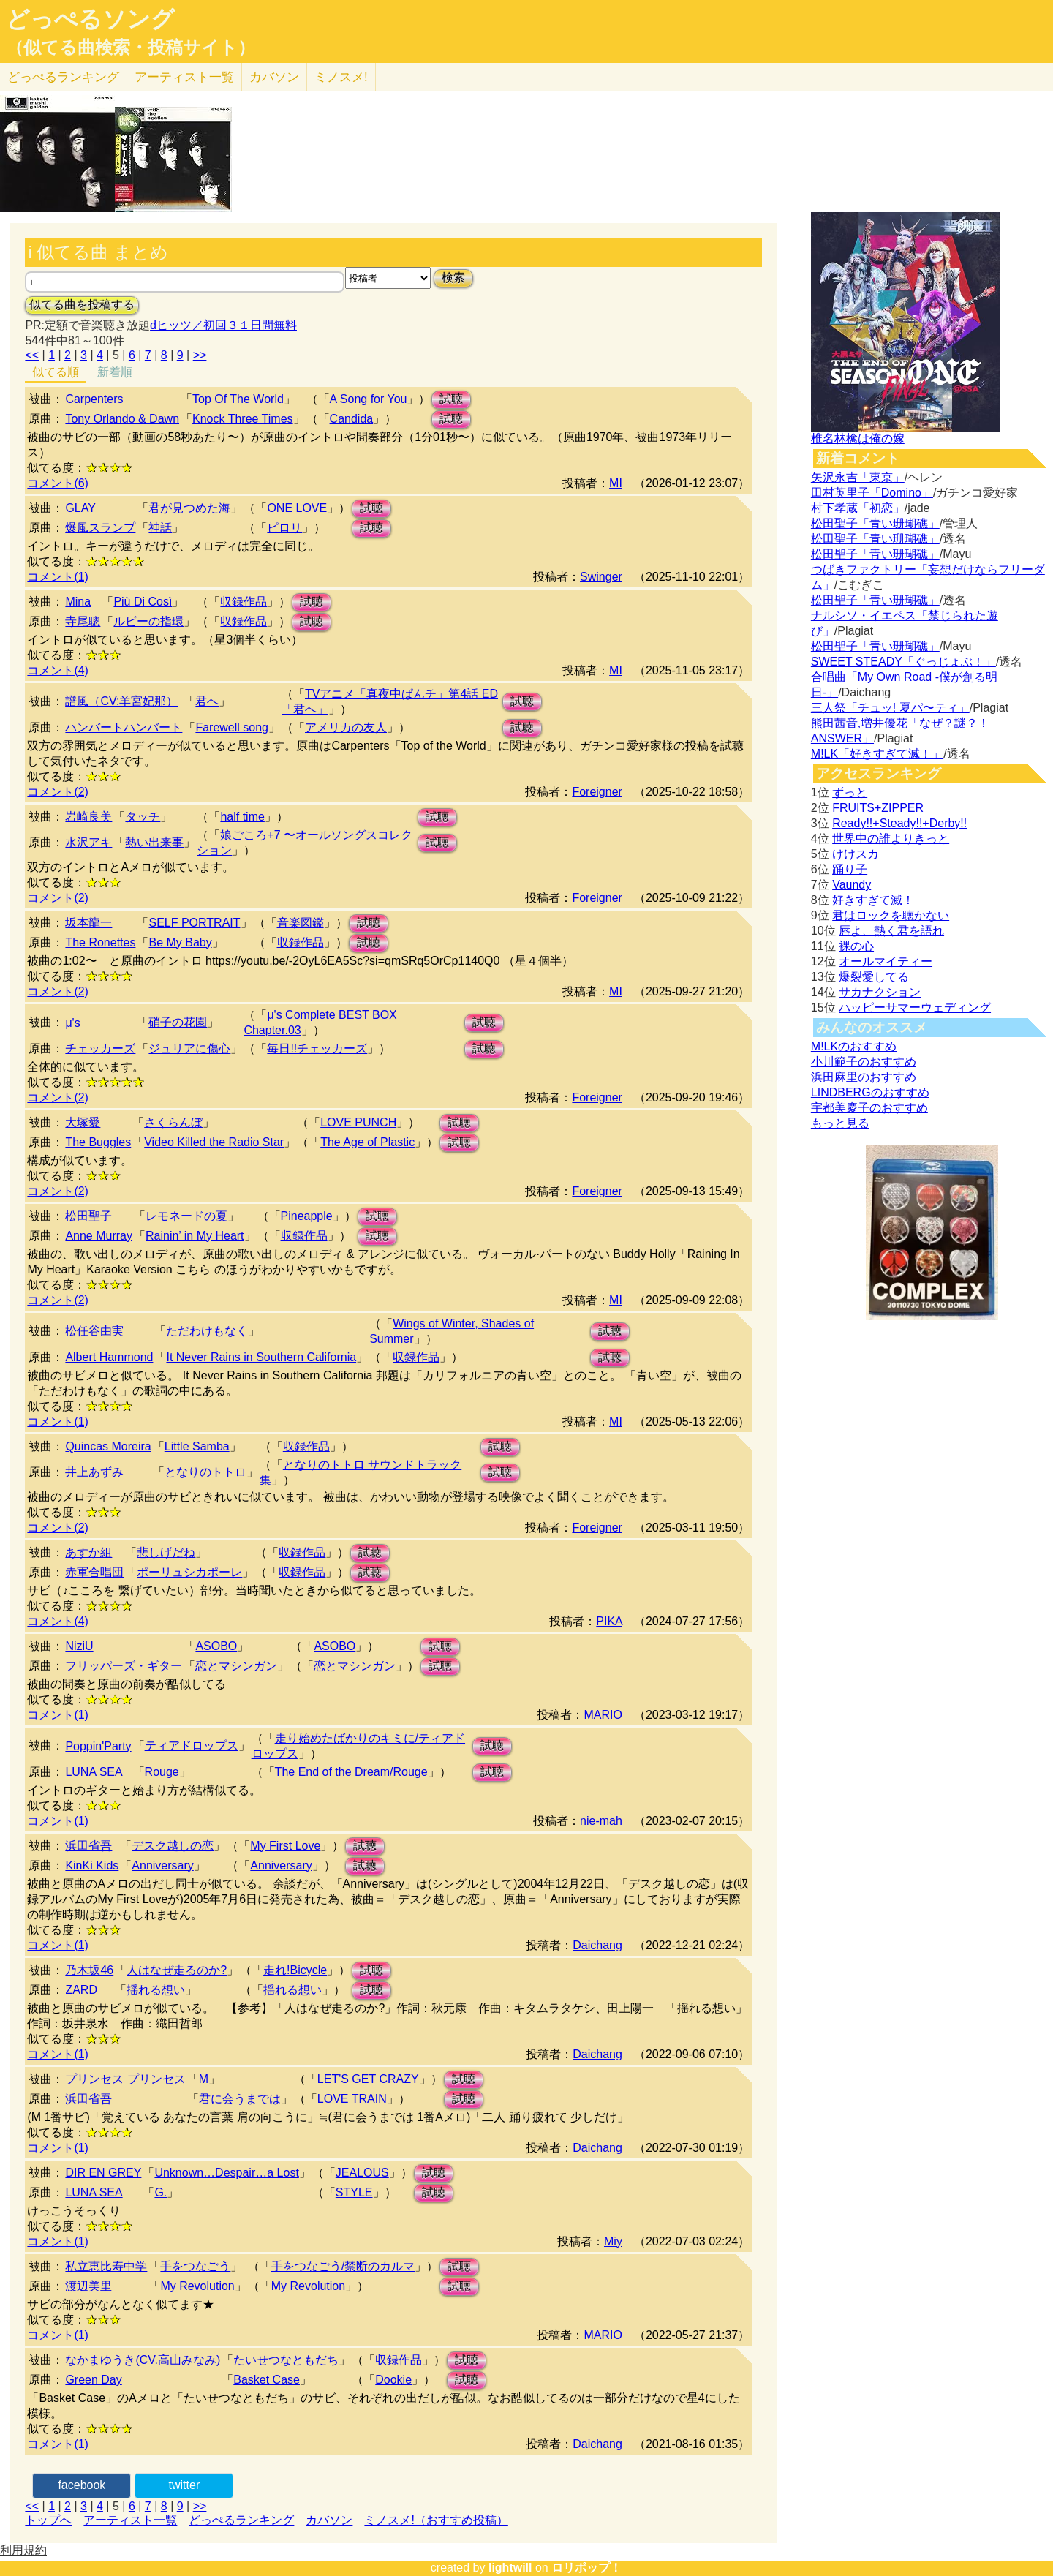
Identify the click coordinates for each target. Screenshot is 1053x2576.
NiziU (79, 1646)
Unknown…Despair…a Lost (226, 2172)
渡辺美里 (88, 2286)
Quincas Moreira (108, 1446)
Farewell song (231, 727)
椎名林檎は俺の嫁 (858, 438)
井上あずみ (94, 1472)
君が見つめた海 (189, 508)
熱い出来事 (154, 842)
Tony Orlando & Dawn (122, 419)
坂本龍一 (88, 922)
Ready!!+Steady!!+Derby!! (899, 823)
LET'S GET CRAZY (368, 2079)
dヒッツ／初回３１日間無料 (223, 325)
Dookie (393, 2379)
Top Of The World (238, 399)
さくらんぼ (173, 1122)
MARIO (603, 1715)
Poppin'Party (98, 1746)
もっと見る (840, 1123)
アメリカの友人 (346, 727)
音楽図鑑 (300, 922)
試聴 (451, 399)
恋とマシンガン (236, 1666)
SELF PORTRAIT (194, 922)
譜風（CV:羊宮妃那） (121, 701)
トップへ (48, 2520)
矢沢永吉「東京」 (858, 477)
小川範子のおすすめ (863, 1061)
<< (32, 355)
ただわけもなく (207, 1331)
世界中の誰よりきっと (890, 838)
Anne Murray (98, 1235)
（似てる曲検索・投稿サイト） (130, 47)
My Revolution (197, 2286)
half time (242, 816)
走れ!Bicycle (295, 1970)
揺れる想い (156, 1990)
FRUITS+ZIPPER (878, 808)
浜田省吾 (88, 1845)
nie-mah (601, 1821)
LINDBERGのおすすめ (870, 1092)
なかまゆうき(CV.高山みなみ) (142, 2360)
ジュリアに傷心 (189, 1048)
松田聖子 (88, 1216)
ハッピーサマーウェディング (915, 1007)
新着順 (114, 372)
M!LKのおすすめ (854, 1046)
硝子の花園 (177, 1022)
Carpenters (94, 399)
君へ (207, 701)
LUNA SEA (93, 1772)
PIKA (609, 1621)
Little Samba (197, 1446)
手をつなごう (195, 2266)
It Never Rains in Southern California (261, 1357)
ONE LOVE (297, 508)
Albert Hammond (109, 1357)
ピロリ (284, 527)
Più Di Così (142, 601)
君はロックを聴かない (890, 915)
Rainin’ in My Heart (195, 1235)
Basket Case (266, 2379)
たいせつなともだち (286, 2360)
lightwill (510, 2567)
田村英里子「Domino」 (872, 492)
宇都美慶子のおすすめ (869, 1107)
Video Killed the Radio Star (214, 1142)
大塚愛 (82, 1122)
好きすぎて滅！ (873, 900)
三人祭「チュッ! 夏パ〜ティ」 (890, 707)
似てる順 (55, 372)
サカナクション (880, 992)
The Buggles (98, 1142)
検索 (453, 277)
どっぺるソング (90, 19)
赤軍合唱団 (94, 1572)
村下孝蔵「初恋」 (858, 508)
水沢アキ (88, 842)
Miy (613, 2241)
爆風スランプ (100, 527)
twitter (184, 2485)
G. (160, 2192)
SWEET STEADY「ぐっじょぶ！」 (903, 661)
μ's (72, 1023)
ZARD (81, 1990)
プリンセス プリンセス (125, 2079)
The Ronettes (100, 942)
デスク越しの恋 (173, 1845)
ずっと (849, 792)
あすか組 (88, 1552)
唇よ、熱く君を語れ (891, 930)
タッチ (142, 816)
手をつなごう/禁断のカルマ (343, 2266)
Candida (352, 419)
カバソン (274, 77)
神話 (160, 527)
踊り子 (849, 869)
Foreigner (597, 792)
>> (200, 355)
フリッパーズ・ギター (123, 1666)
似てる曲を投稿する (82, 304)
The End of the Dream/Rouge (351, 1772)
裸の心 (856, 946)
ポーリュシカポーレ (189, 1572)
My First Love (285, 1845)
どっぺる (63, 77)
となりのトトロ (205, 1472)
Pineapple (307, 1216)
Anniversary (162, 1865)
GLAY (80, 508)
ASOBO (216, 1646)
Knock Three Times (242, 419)
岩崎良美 (88, 816)
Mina (78, 601)
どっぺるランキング (241, 2520)
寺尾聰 (82, 621)
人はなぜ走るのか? (177, 1970)
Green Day (93, 2379)
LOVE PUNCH (358, 1122)
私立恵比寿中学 (106, 2266)
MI (615, 483)
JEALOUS (362, 2172)
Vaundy (851, 884)
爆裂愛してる (874, 977)
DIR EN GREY (103, 2172)
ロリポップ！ (586, 2567)
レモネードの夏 (186, 1216)
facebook (81, 2485)
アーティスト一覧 (130, 2520)
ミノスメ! (341, 77)
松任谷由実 (94, 1331)
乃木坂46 (89, 1970)
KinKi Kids (91, 1865)
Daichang (597, 1945)
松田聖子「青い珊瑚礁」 (875, 523)
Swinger (601, 576)
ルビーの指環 (148, 621)
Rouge (162, 1772)
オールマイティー (885, 961)
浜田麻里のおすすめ (863, 1077)
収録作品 (243, 601)
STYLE (354, 2192)
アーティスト (184, 77)
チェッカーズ (100, 1048)
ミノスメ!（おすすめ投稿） (435, 2520)
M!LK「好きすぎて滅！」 (877, 753)
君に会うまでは (240, 2099)
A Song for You (368, 399)
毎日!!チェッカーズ (317, 1048)
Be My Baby (179, 942)
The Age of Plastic (367, 1142)
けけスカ (855, 854)
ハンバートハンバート (123, 727)
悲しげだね (166, 1552)
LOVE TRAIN (352, 2099)
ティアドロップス (191, 1745)
